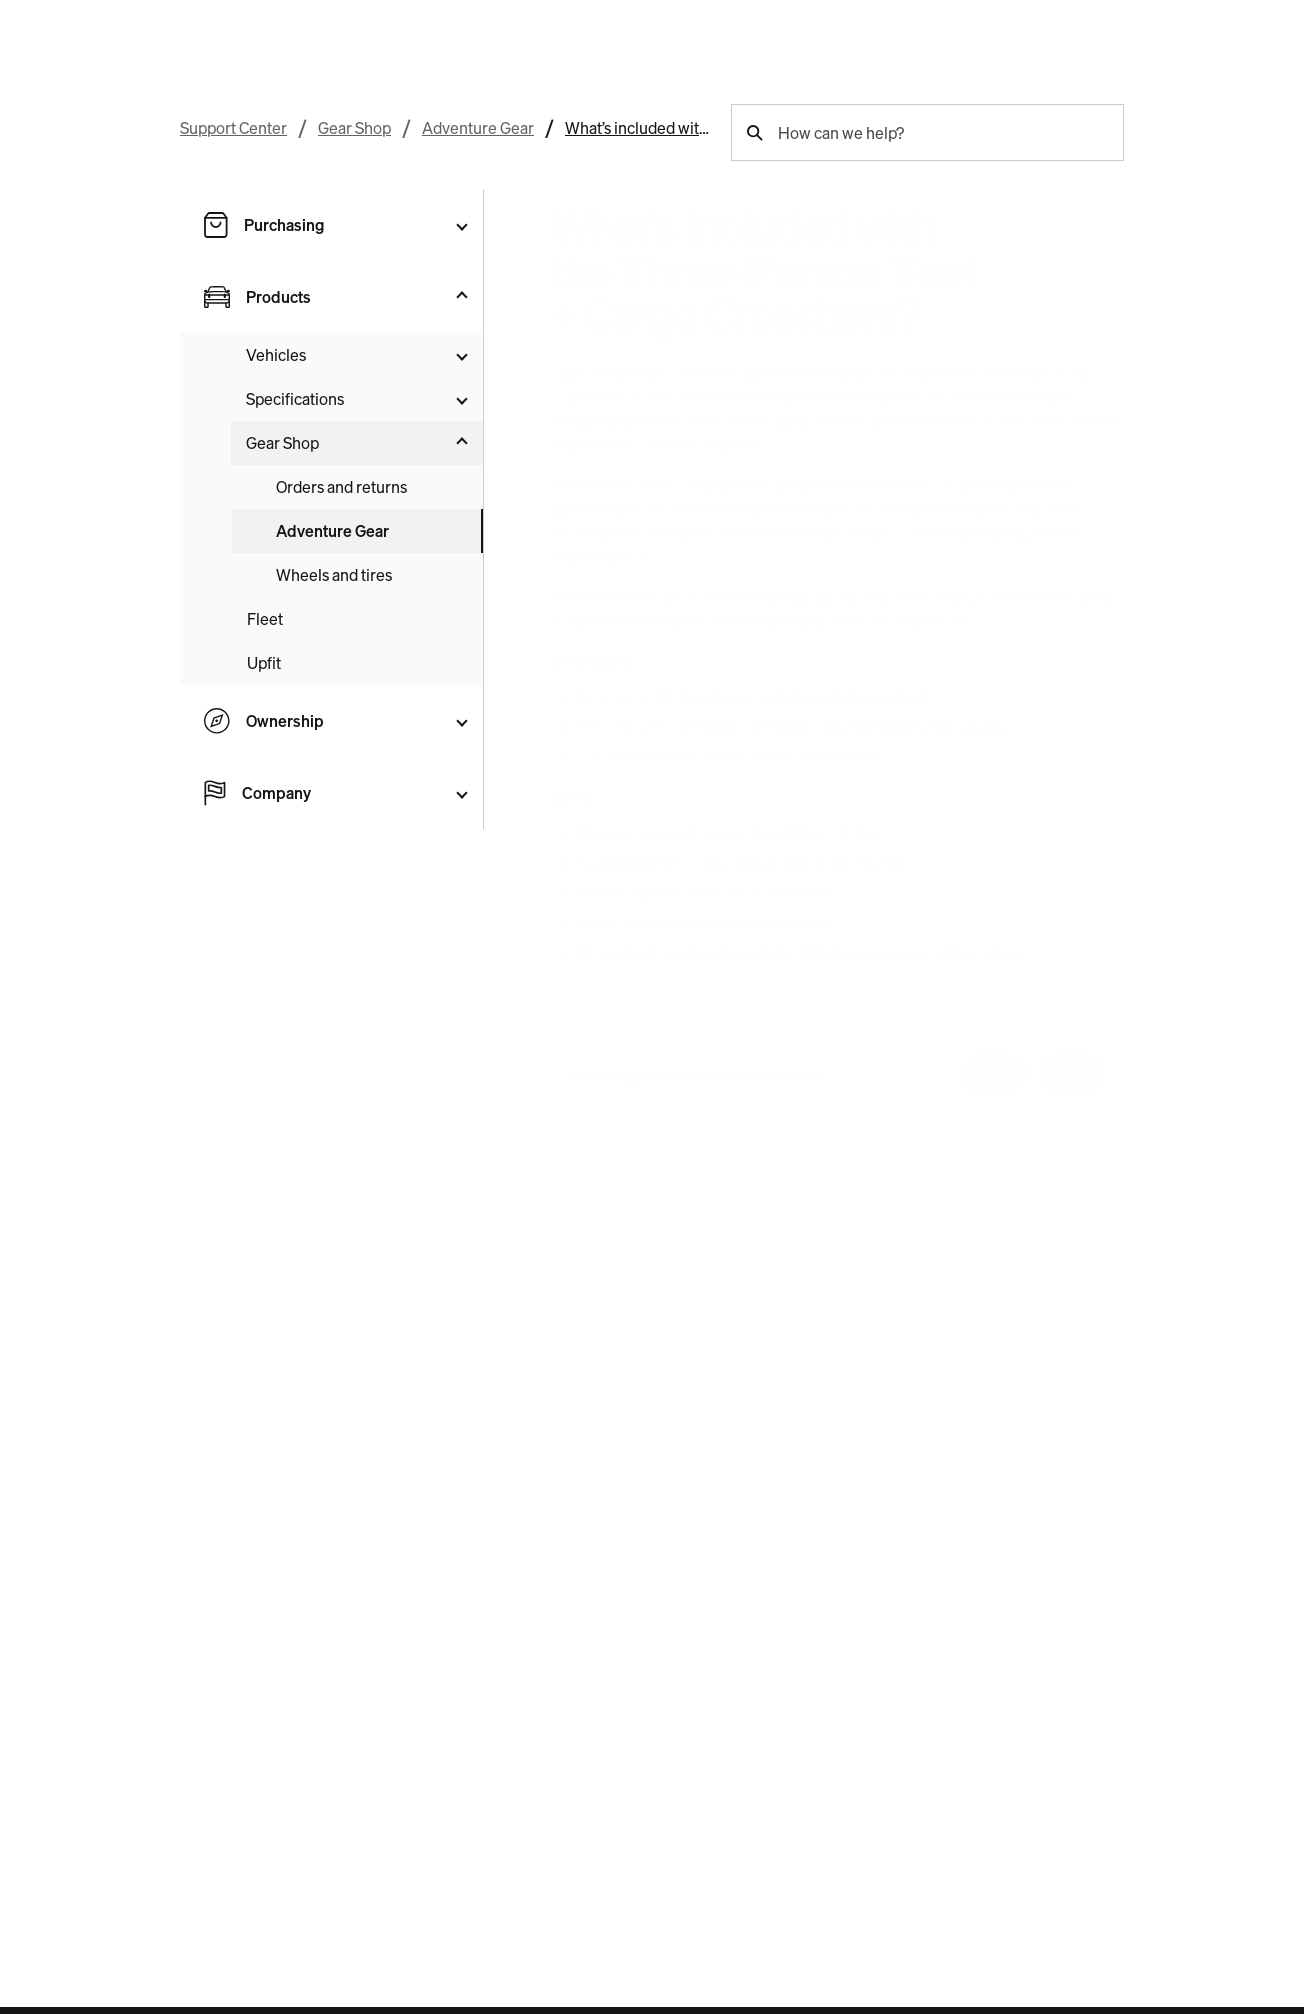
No (1071, 1074)
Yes (995, 1074)
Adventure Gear (478, 128)
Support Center (233, 128)
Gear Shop (354, 128)
